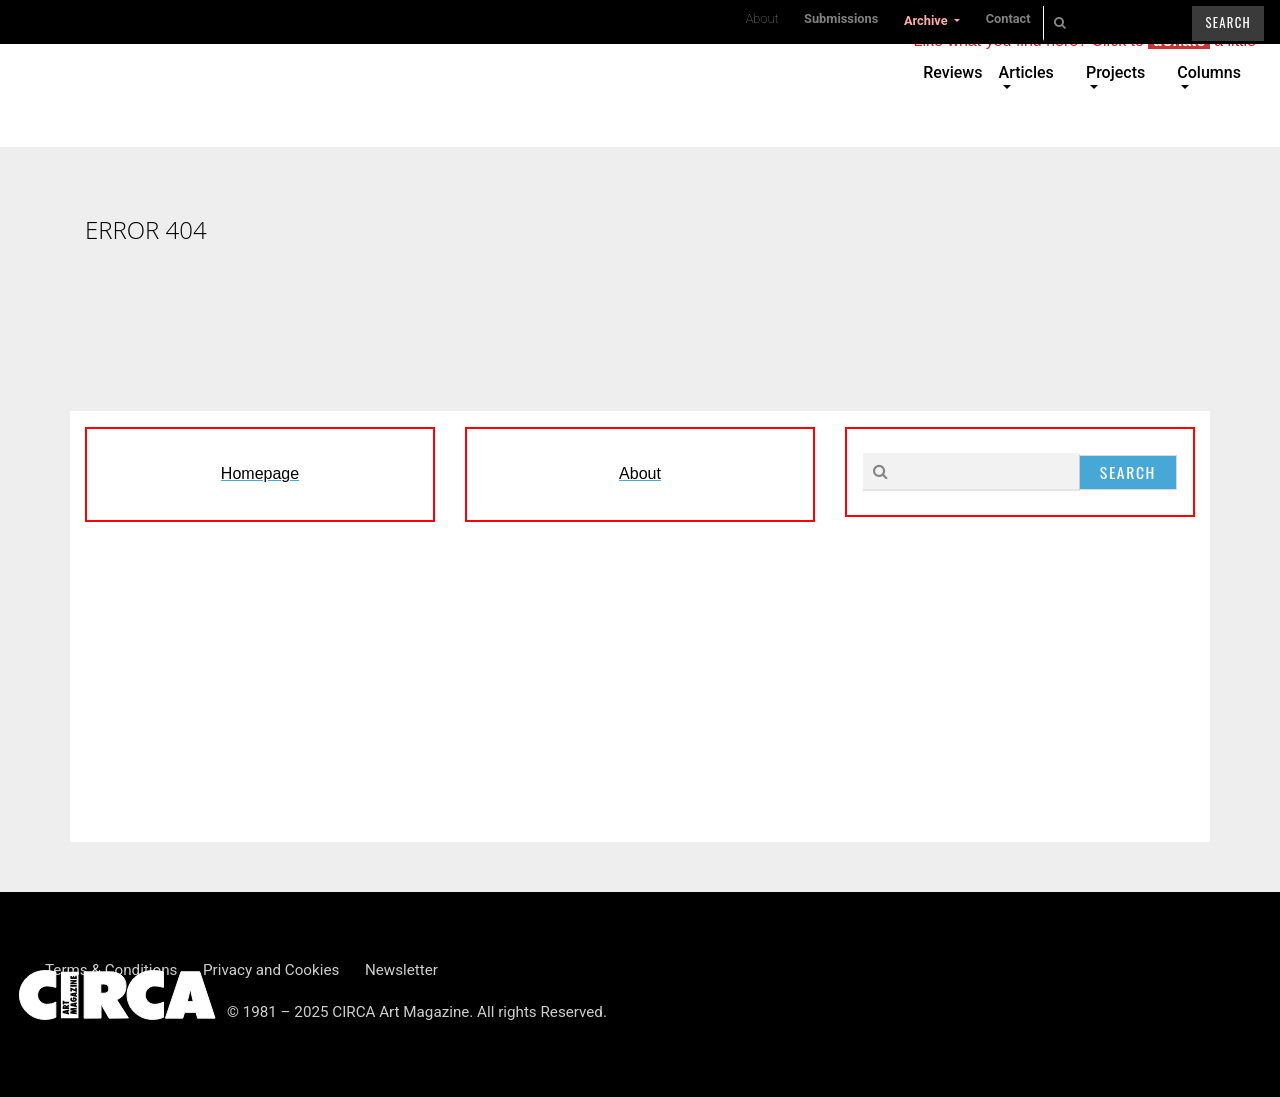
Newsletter (401, 970)
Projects (1115, 72)
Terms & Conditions (111, 970)
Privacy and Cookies (271, 970)
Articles (1026, 72)
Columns (1209, 72)
